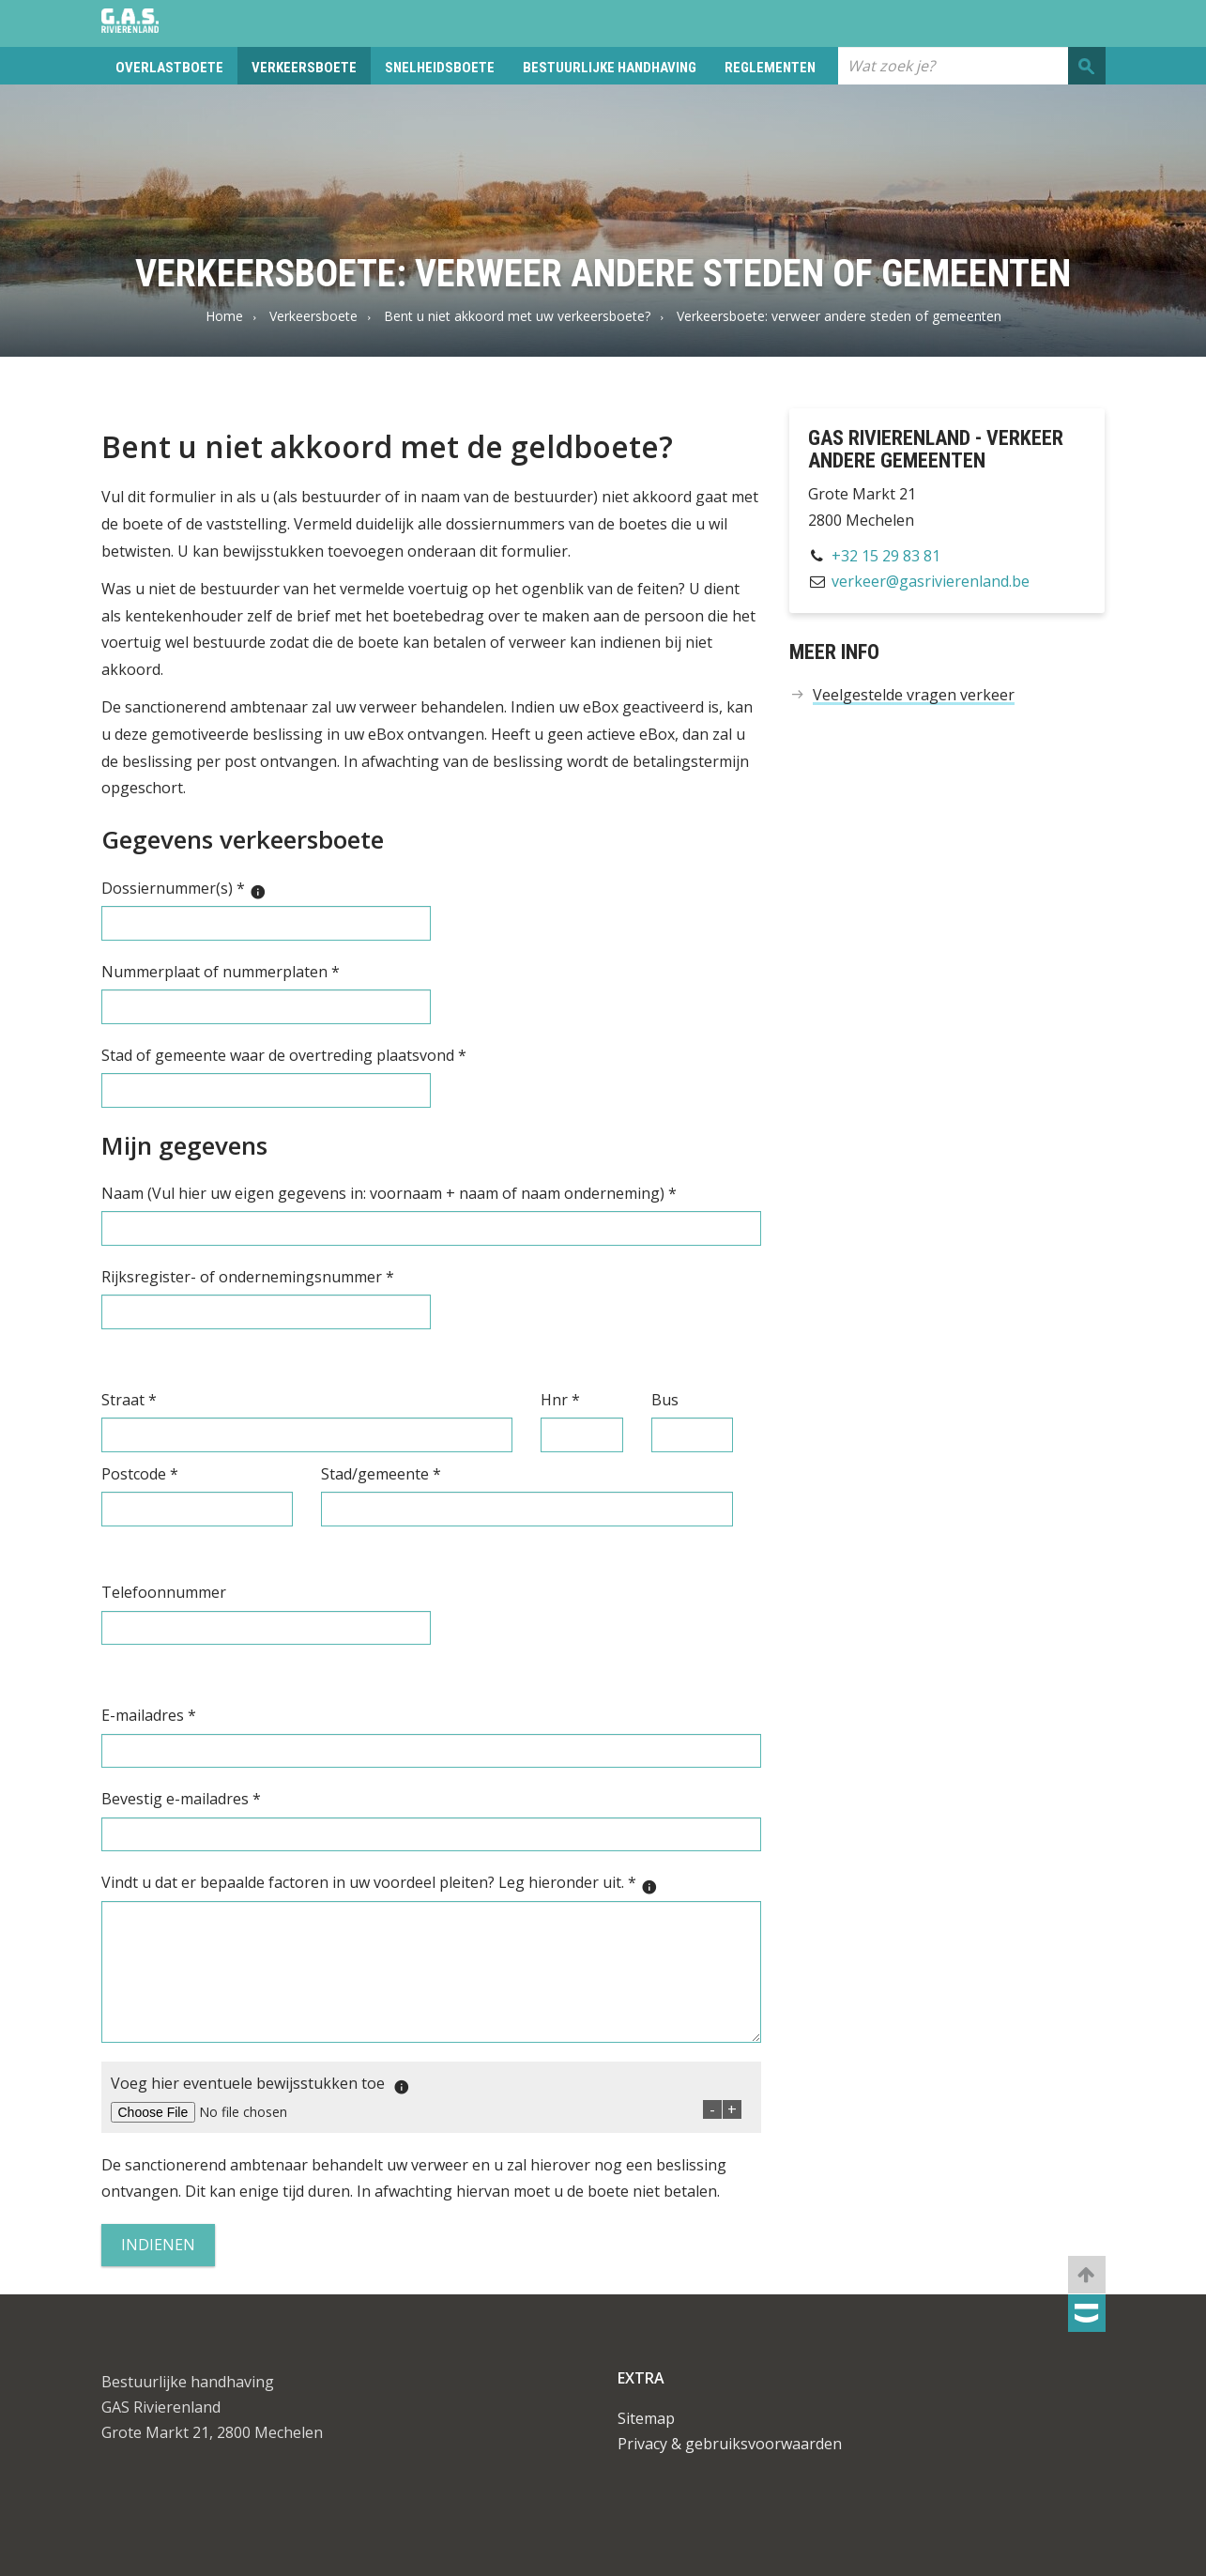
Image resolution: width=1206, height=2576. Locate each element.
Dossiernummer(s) (188, 889)
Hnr (560, 1399)
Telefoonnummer (163, 1592)
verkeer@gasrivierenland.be (931, 581)
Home (224, 316)
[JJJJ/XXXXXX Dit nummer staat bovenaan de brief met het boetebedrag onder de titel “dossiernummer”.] (263, 892)
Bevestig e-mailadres (181, 1798)
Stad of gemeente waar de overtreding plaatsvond (283, 1055)
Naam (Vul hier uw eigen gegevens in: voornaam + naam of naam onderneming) (389, 1193)
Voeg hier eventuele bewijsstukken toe (265, 2084)
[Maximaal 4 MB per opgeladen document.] (406, 2087)
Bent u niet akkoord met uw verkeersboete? (517, 316)
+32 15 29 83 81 (886, 555)
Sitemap (646, 2418)
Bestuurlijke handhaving (609, 67)
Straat (129, 1399)
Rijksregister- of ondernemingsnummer (247, 1276)
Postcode (139, 1474)
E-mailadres (148, 1715)
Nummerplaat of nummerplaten (220, 971)
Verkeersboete (304, 67)
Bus (665, 1399)
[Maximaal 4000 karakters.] (654, 1887)
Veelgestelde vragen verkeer (914, 694)
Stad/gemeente (381, 1474)
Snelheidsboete (440, 67)
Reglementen (770, 67)
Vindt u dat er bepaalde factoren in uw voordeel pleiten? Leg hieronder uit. (384, 1883)
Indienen (158, 2244)
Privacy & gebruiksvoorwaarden (730, 2443)
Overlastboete (169, 67)
